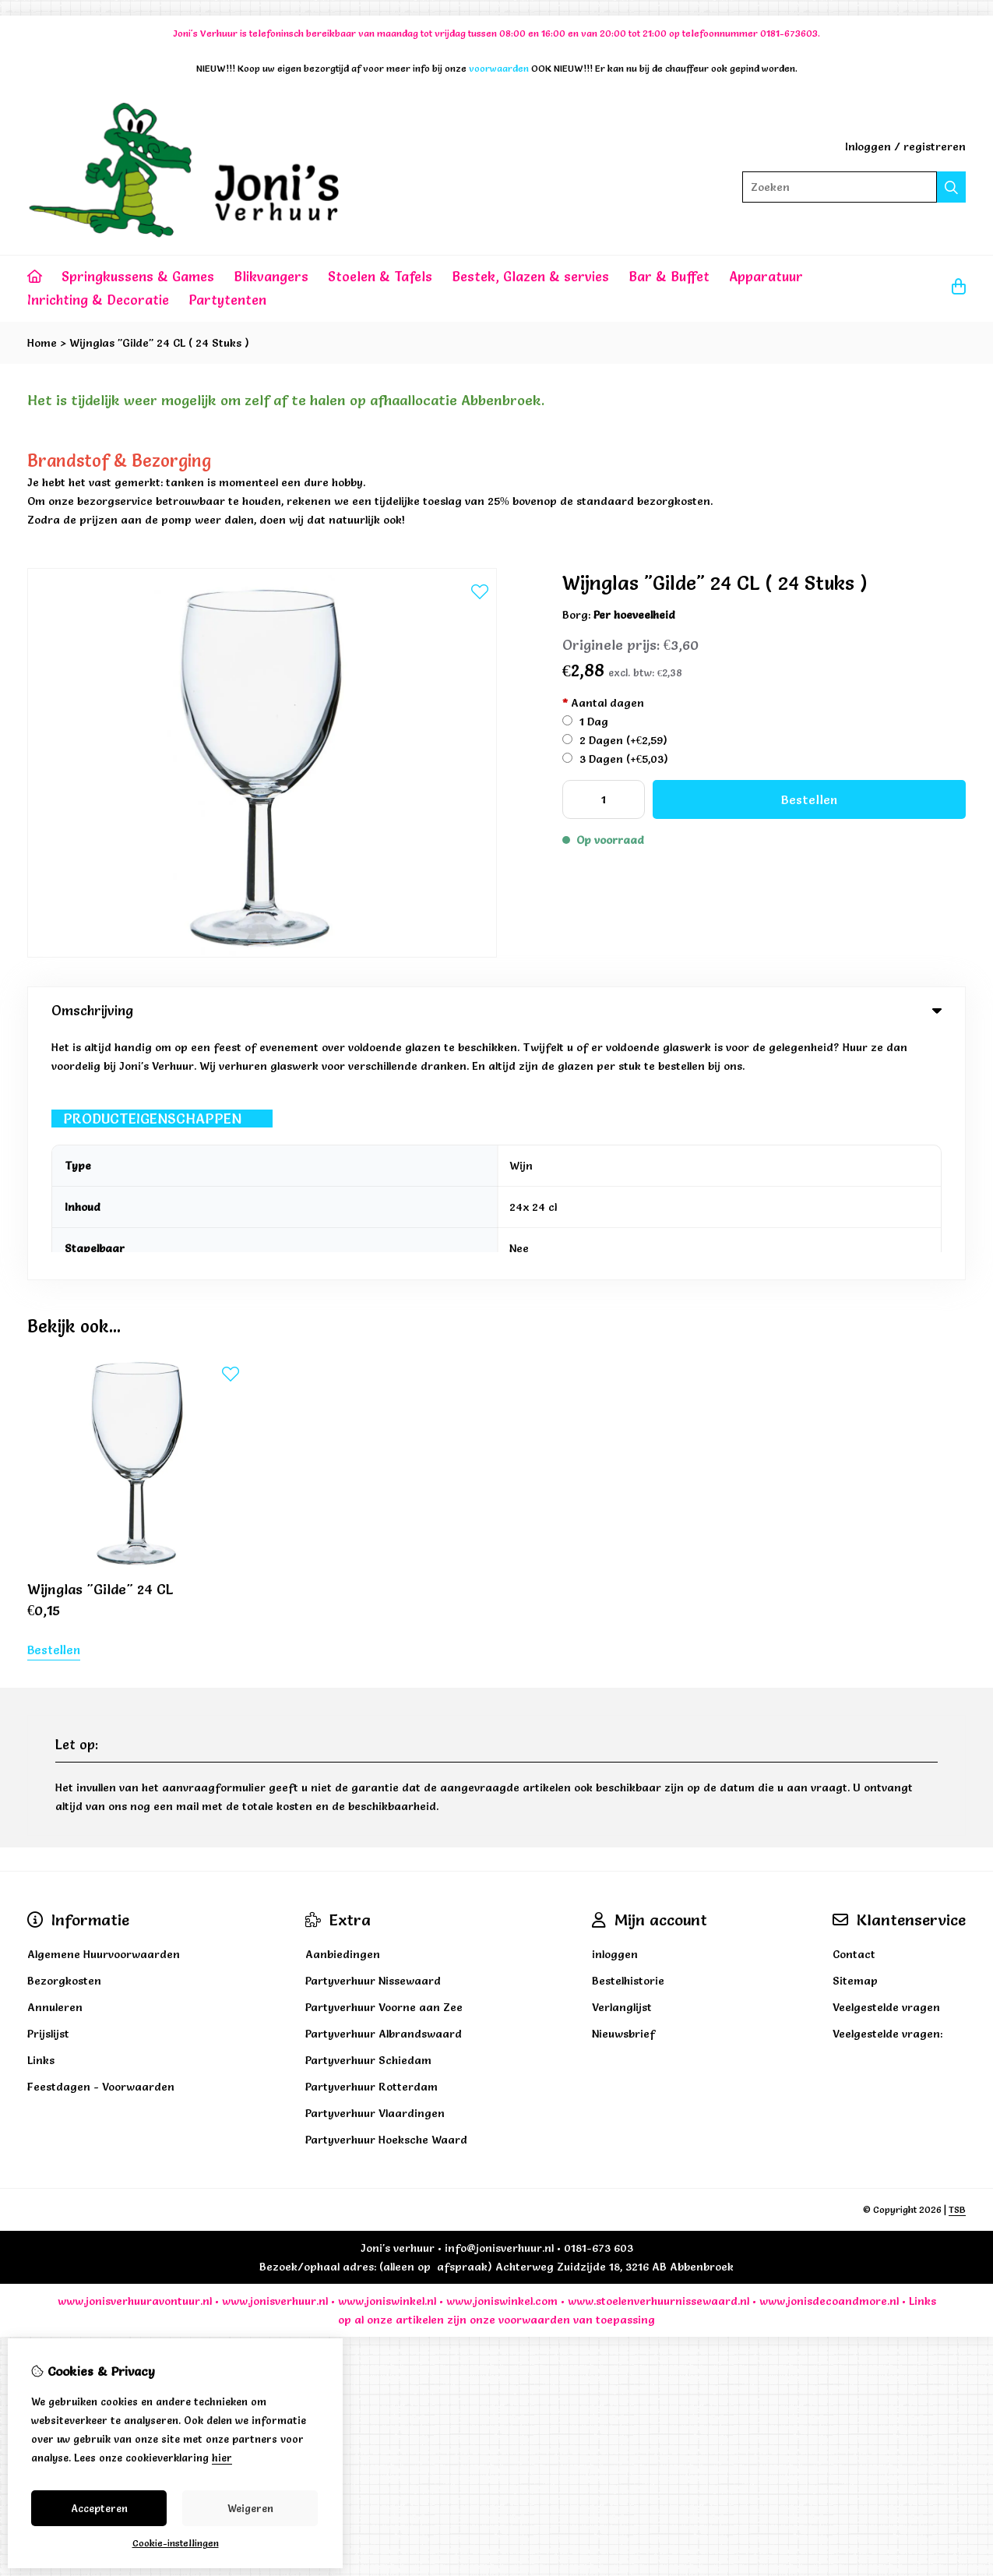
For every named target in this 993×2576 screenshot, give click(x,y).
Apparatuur (766, 276)
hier (222, 2457)
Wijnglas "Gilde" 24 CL (100, 1344)
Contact (854, 1709)
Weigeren (250, 2508)
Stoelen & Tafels (380, 276)
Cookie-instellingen (175, 2543)
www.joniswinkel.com (502, 2055)
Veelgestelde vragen (886, 1762)
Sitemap (855, 1735)
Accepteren (99, 2508)
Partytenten (227, 299)
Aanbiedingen (342, 1709)
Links (922, 2055)
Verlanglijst (622, 1762)
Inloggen (868, 146)
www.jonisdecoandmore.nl (829, 2055)
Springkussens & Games (138, 276)
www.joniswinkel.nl (387, 2055)
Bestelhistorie (628, 1735)
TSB (957, 1964)
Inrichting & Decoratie (98, 299)
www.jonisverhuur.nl (273, 2055)
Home (42, 343)
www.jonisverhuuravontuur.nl (135, 2055)
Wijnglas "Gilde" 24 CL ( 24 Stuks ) (159, 343)
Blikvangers (271, 276)
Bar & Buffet (669, 276)
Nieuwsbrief (623, 1788)
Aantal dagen (603, 703)
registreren (934, 146)
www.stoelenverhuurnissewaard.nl (658, 2055)
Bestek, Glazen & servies (530, 276)
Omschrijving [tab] (496, 1010)
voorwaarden (534, 2074)
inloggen (615, 1709)
